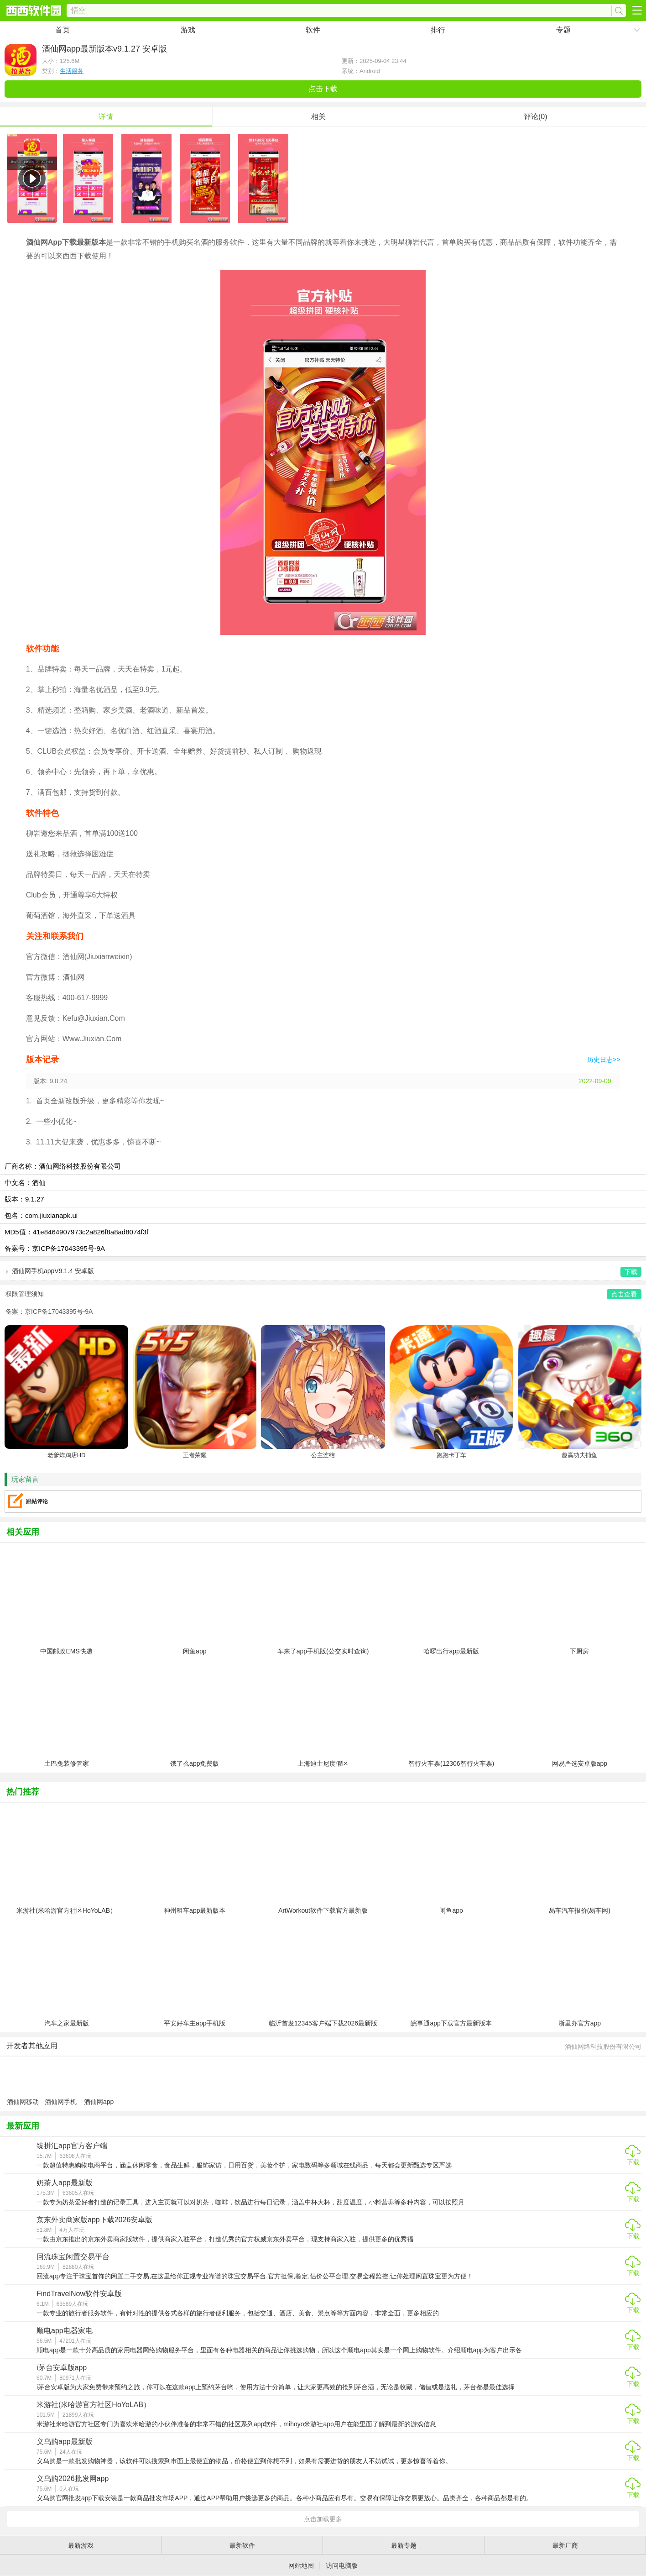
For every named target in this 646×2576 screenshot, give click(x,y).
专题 (563, 30)
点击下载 (323, 89)
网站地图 (301, 2565)
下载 (633, 2162)
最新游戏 (81, 2545)
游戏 (188, 30)
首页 (62, 30)
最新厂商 (565, 2545)
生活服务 (71, 71)
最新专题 (404, 2545)
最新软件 (242, 2545)
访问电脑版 (342, 2565)
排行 (438, 30)
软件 (313, 30)
